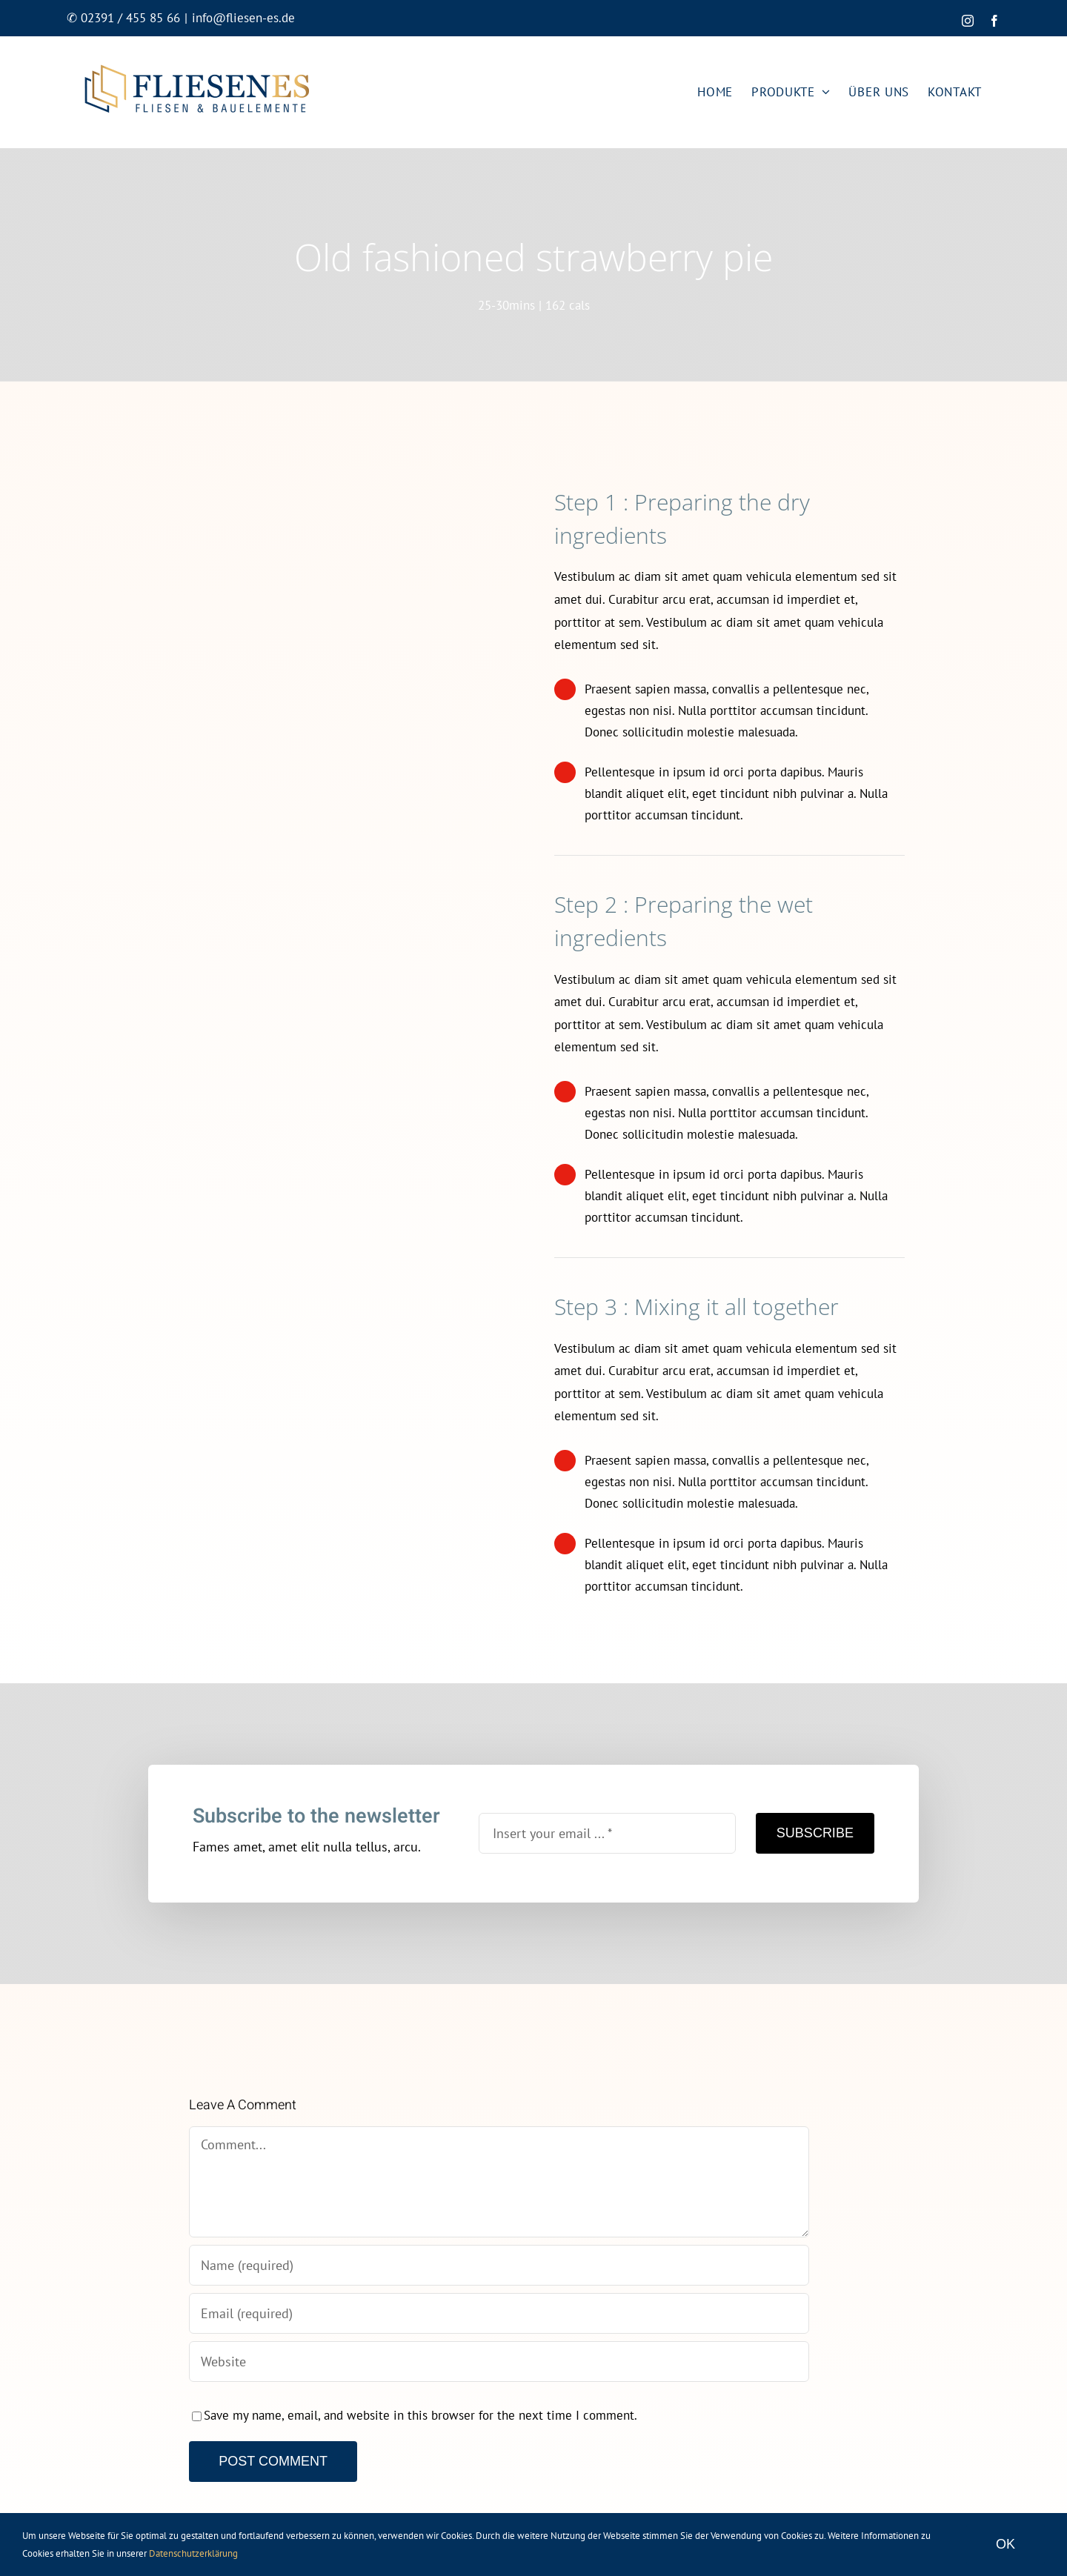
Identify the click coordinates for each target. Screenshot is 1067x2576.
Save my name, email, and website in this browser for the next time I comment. (420, 2415)
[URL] (498, 2361)
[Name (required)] (498, 2265)
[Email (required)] (498, 2313)
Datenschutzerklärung (193, 2553)
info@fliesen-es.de (243, 18)
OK (1005, 2544)
